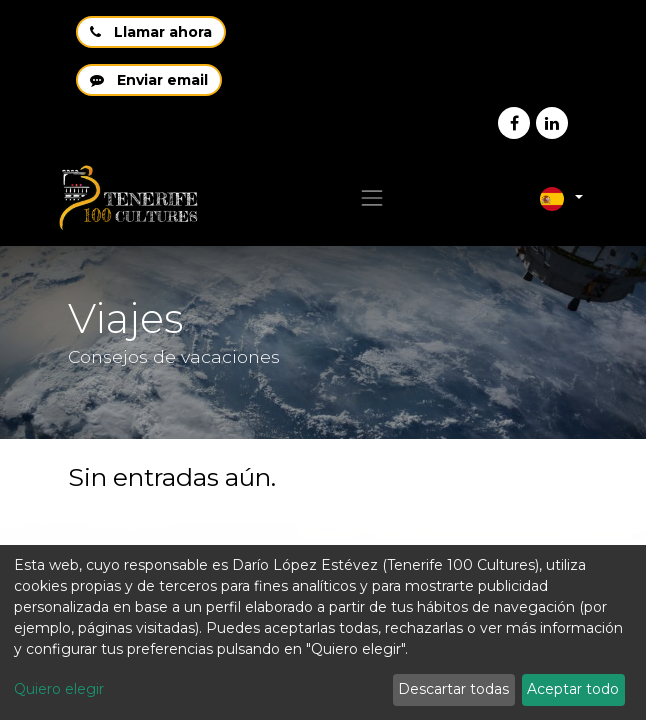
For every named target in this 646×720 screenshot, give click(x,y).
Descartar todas (453, 689)
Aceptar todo (573, 689)
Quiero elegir (59, 689)
